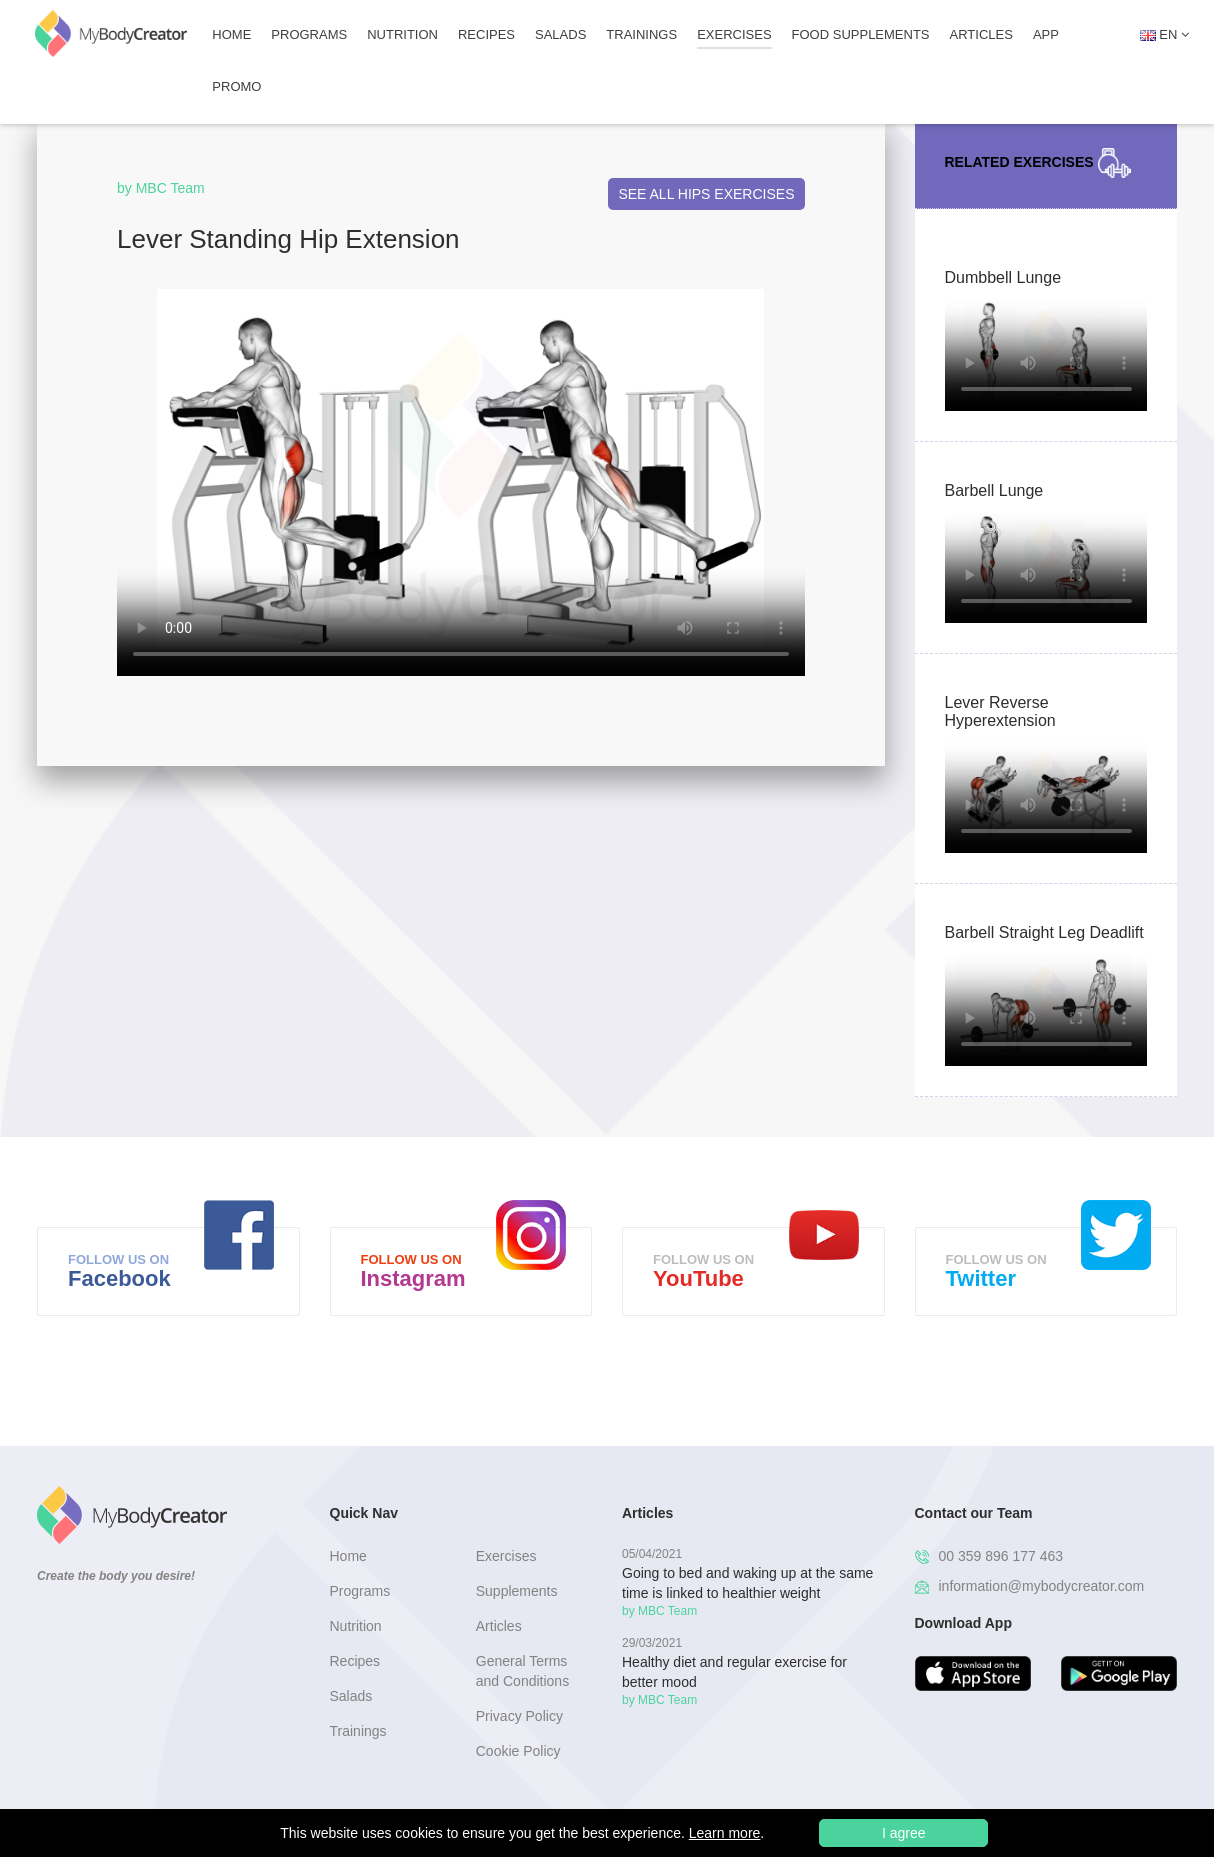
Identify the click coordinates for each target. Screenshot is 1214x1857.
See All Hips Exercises (706, 194)
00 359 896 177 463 (989, 1556)
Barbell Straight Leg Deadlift (1044, 932)
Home (231, 34)
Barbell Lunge (994, 490)
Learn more (725, 1833)
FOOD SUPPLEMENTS (861, 34)
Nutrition (402, 34)
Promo (236, 86)
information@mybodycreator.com (1030, 1586)
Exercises (734, 34)
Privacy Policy (519, 1716)
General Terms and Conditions (522, 1671)
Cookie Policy (518, 1751)
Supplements (517, 1591)
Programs (309, 34)
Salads (560, 34)
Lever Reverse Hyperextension (1000, 711)
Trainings (641, 34)
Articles (981, 34)
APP (1046, 34)
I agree (904, 1833)
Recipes (486, 34)
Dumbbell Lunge (1003, 277)
